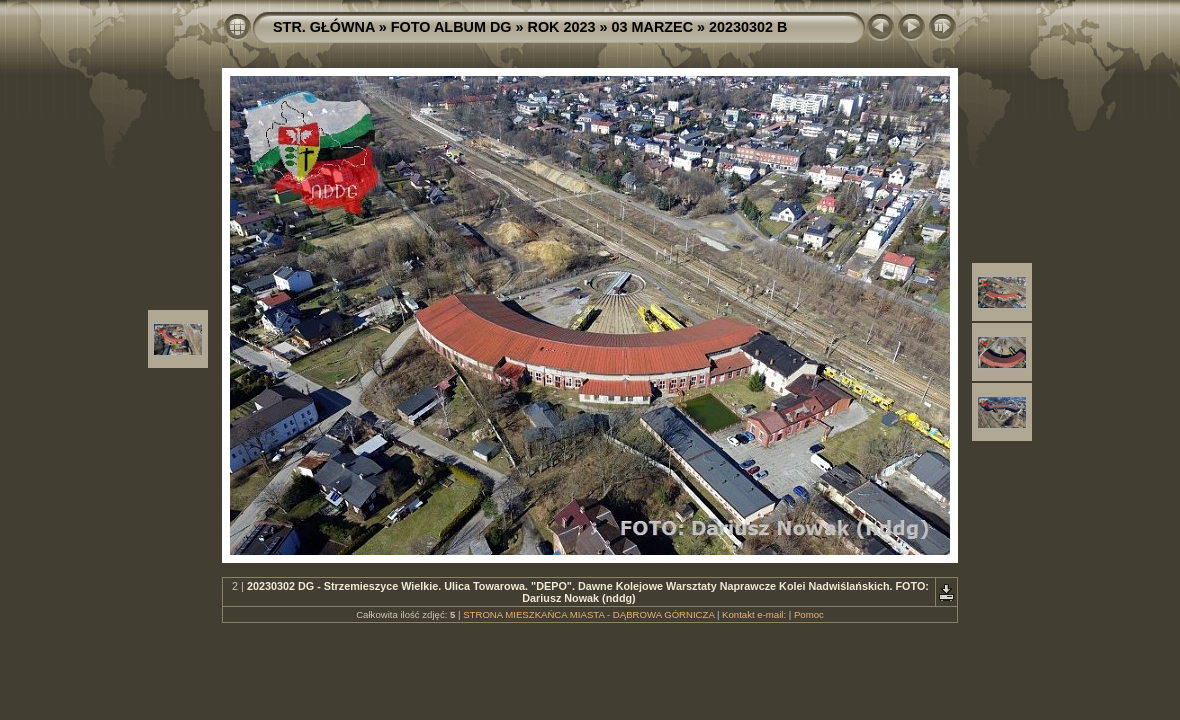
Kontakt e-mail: (754, 614)
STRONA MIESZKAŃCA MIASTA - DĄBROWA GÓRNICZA (588, 614)
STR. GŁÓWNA (324, 27)
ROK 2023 (562, 27)
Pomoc (809, 614)
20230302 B (748, 27)
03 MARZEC (653, 27)
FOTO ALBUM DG (451, 27)
